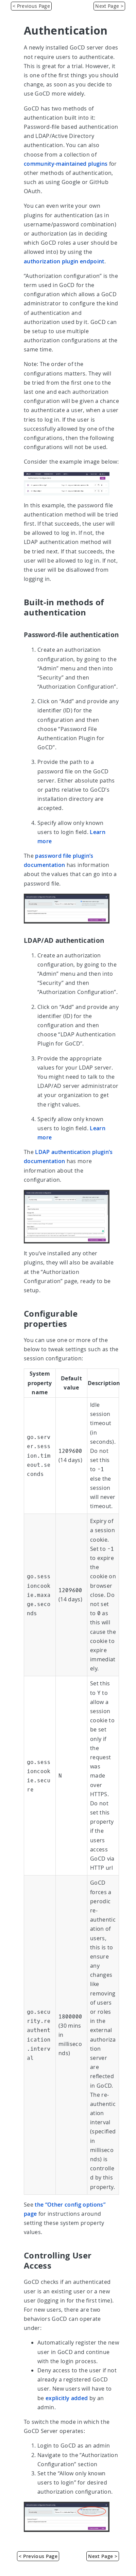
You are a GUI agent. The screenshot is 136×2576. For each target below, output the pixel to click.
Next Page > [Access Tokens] (109, 6)
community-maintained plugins (65, 163)
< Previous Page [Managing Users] (31, 6)
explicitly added (67, 2398)
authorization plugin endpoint (64, 261)
